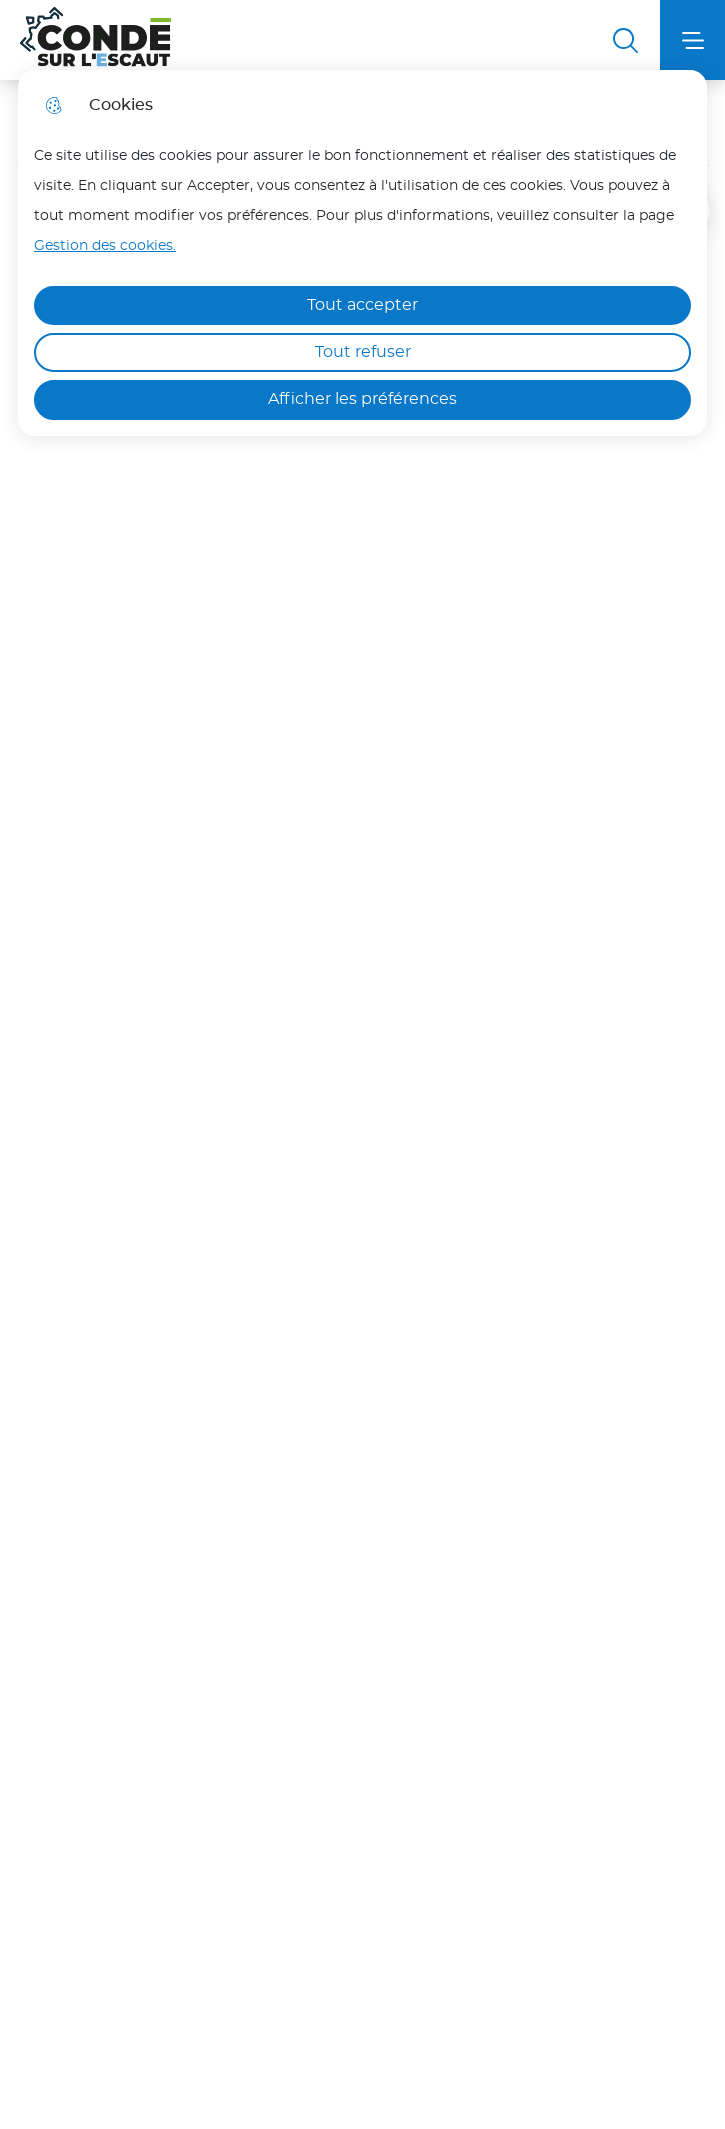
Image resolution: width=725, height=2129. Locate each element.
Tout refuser (363, 352)
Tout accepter (362, 305)
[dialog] (362, 253)
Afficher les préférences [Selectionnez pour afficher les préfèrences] (362, 399)
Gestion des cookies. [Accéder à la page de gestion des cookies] (105, 245)
